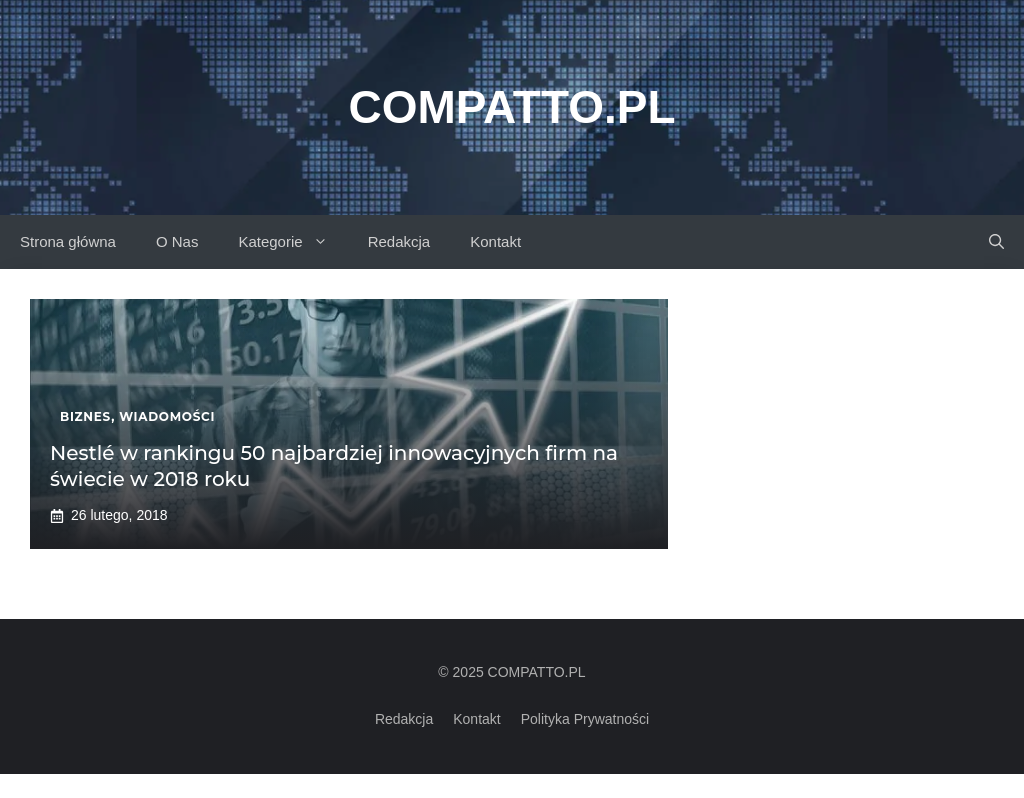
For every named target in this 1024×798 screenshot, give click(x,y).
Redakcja (399, 241)
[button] (996, 242)
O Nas (177, 241)
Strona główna (68, 241)
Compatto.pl (511, 107)
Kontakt (495, 241)
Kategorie (292, 242)
